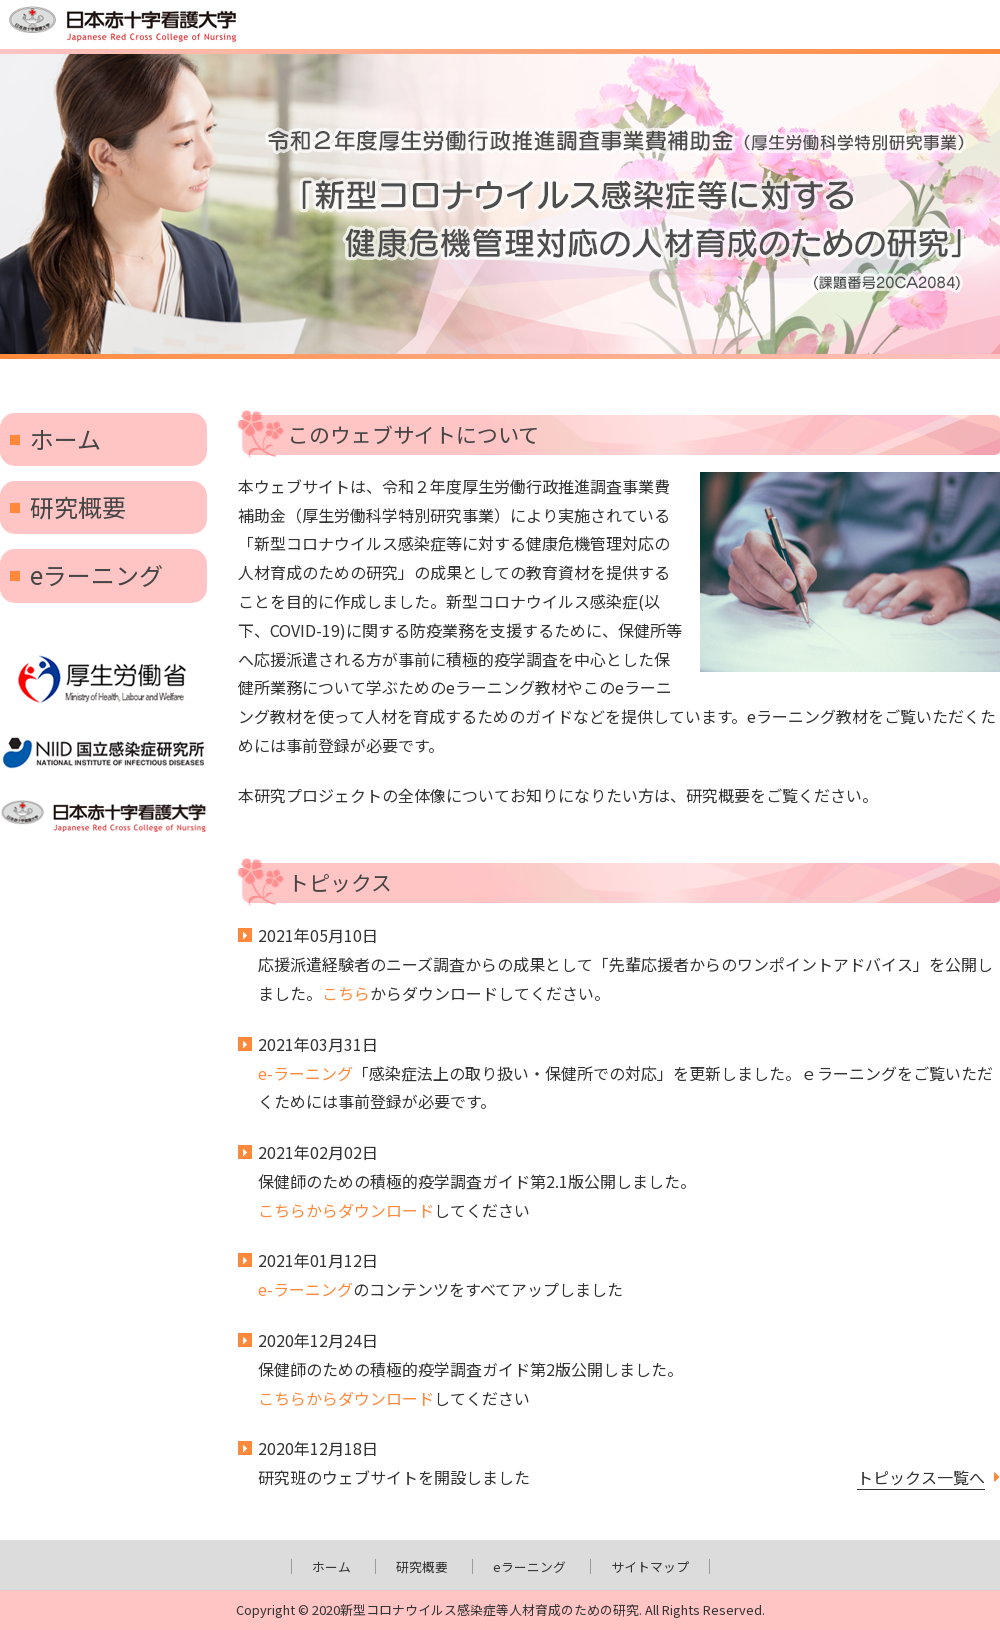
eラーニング (96, 574)
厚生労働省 (103, 679)
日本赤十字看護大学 (103, 817)
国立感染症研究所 (103, 752)
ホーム (65, 438)
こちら (346, 993)
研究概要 (78, 506)
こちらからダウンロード (346, 1210)
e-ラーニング (305, 1073)
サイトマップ (650, 1566)
